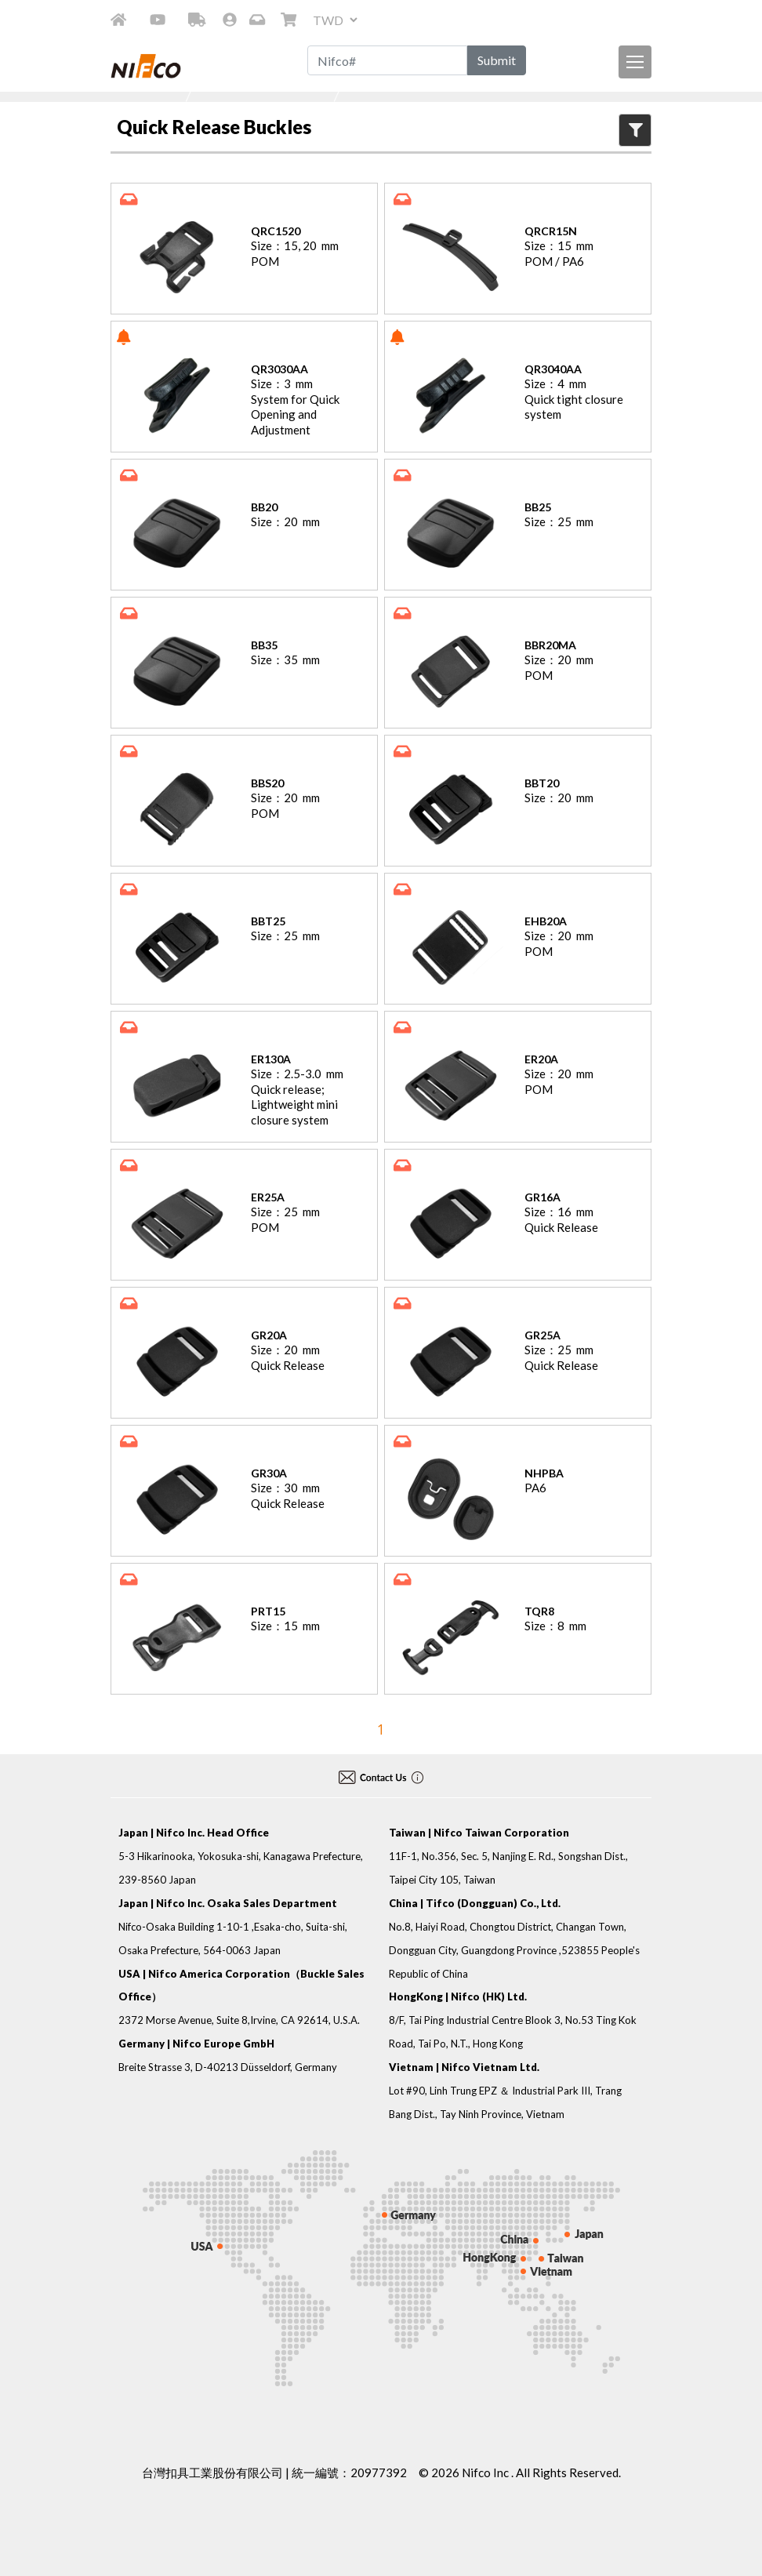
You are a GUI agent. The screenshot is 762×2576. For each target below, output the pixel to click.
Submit (496, 60)
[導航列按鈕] (635, 61)
